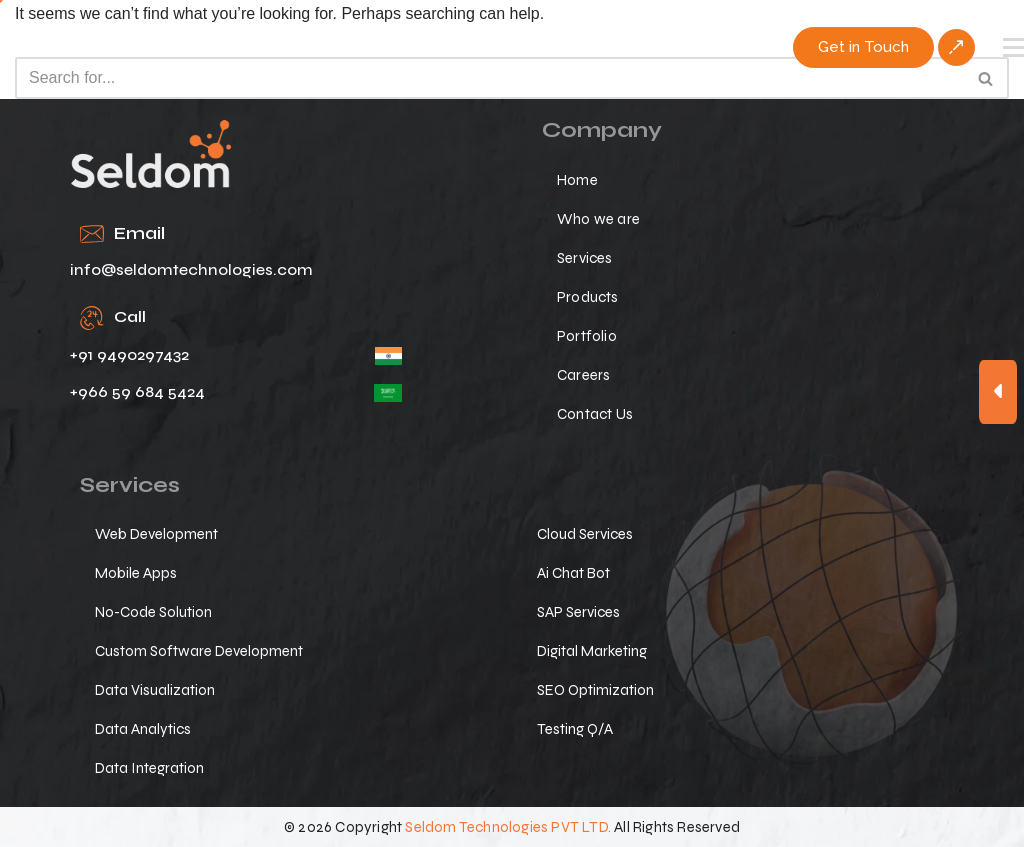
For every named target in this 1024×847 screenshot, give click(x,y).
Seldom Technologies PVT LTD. (508, 827)
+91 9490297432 (129, 354)
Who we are (598, 219)
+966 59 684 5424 (137, 391)
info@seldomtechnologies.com (191, 269)
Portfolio (587, 336)
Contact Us (595, 414)
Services (585, 258)
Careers (583, 375)
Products (588, 297)
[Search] (489, 78)
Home (577, 180)
